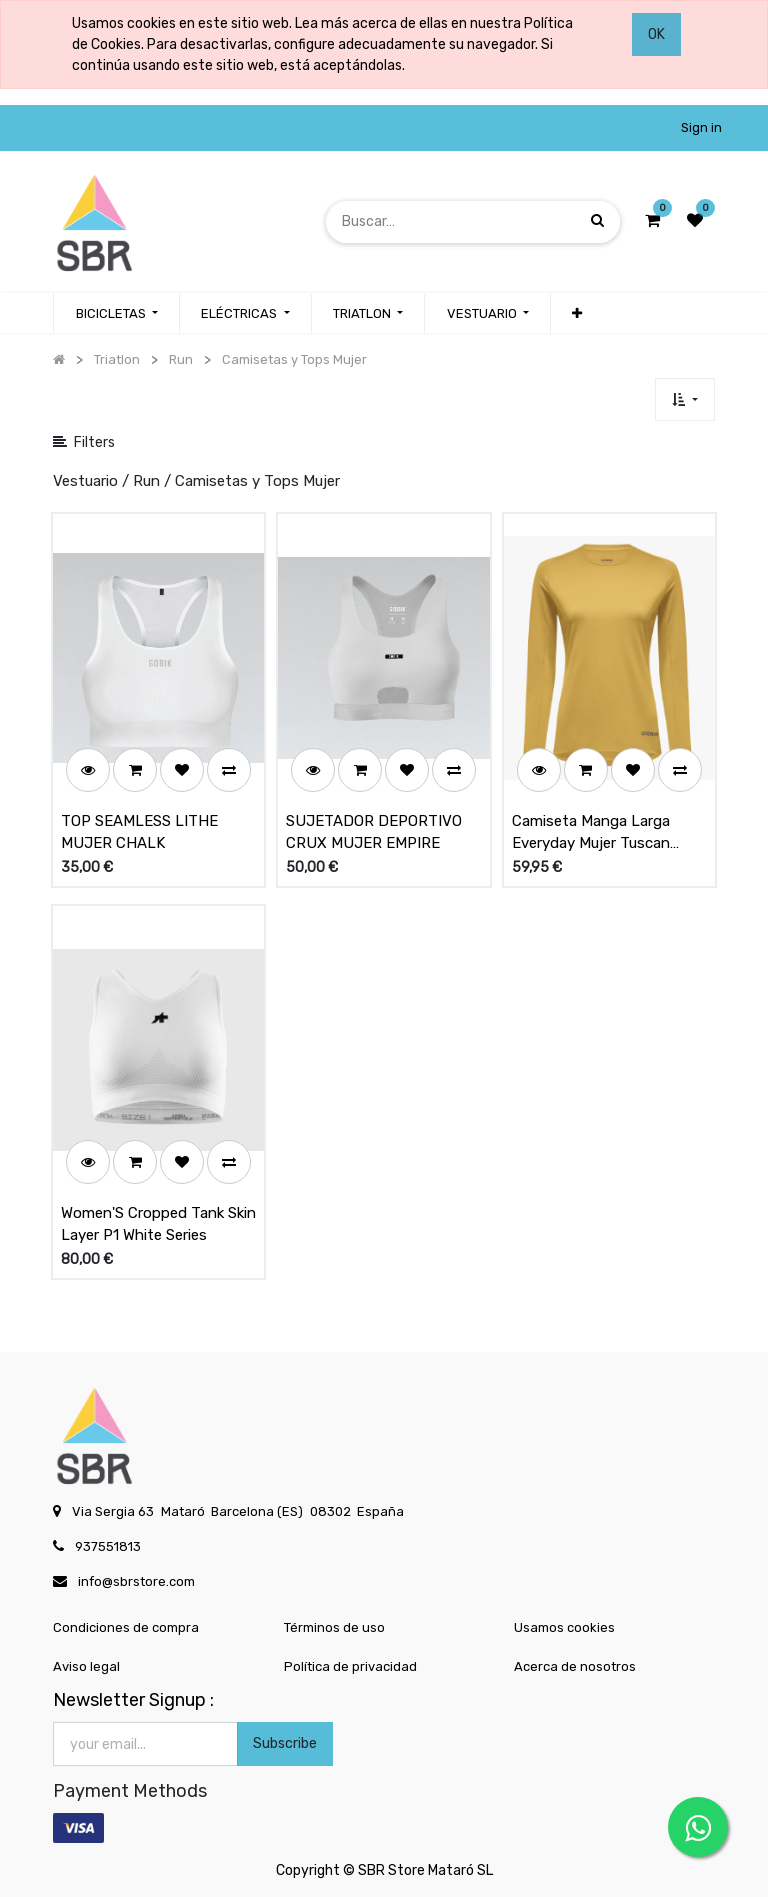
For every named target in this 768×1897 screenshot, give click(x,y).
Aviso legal (86, 1666)
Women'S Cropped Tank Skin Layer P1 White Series (158, 1224)
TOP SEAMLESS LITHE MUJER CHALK (139, 832)
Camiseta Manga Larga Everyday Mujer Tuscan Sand (591, 833)
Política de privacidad (350, 1666)
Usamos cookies (564, 1627)
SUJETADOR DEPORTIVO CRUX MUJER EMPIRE (374, 832)
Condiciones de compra (126, 1627)
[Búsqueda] (597, 221)
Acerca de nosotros (575, 1666)
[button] (577, 314)
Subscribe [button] (285, 1743)
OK (656, 34)
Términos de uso (334, 1627)
